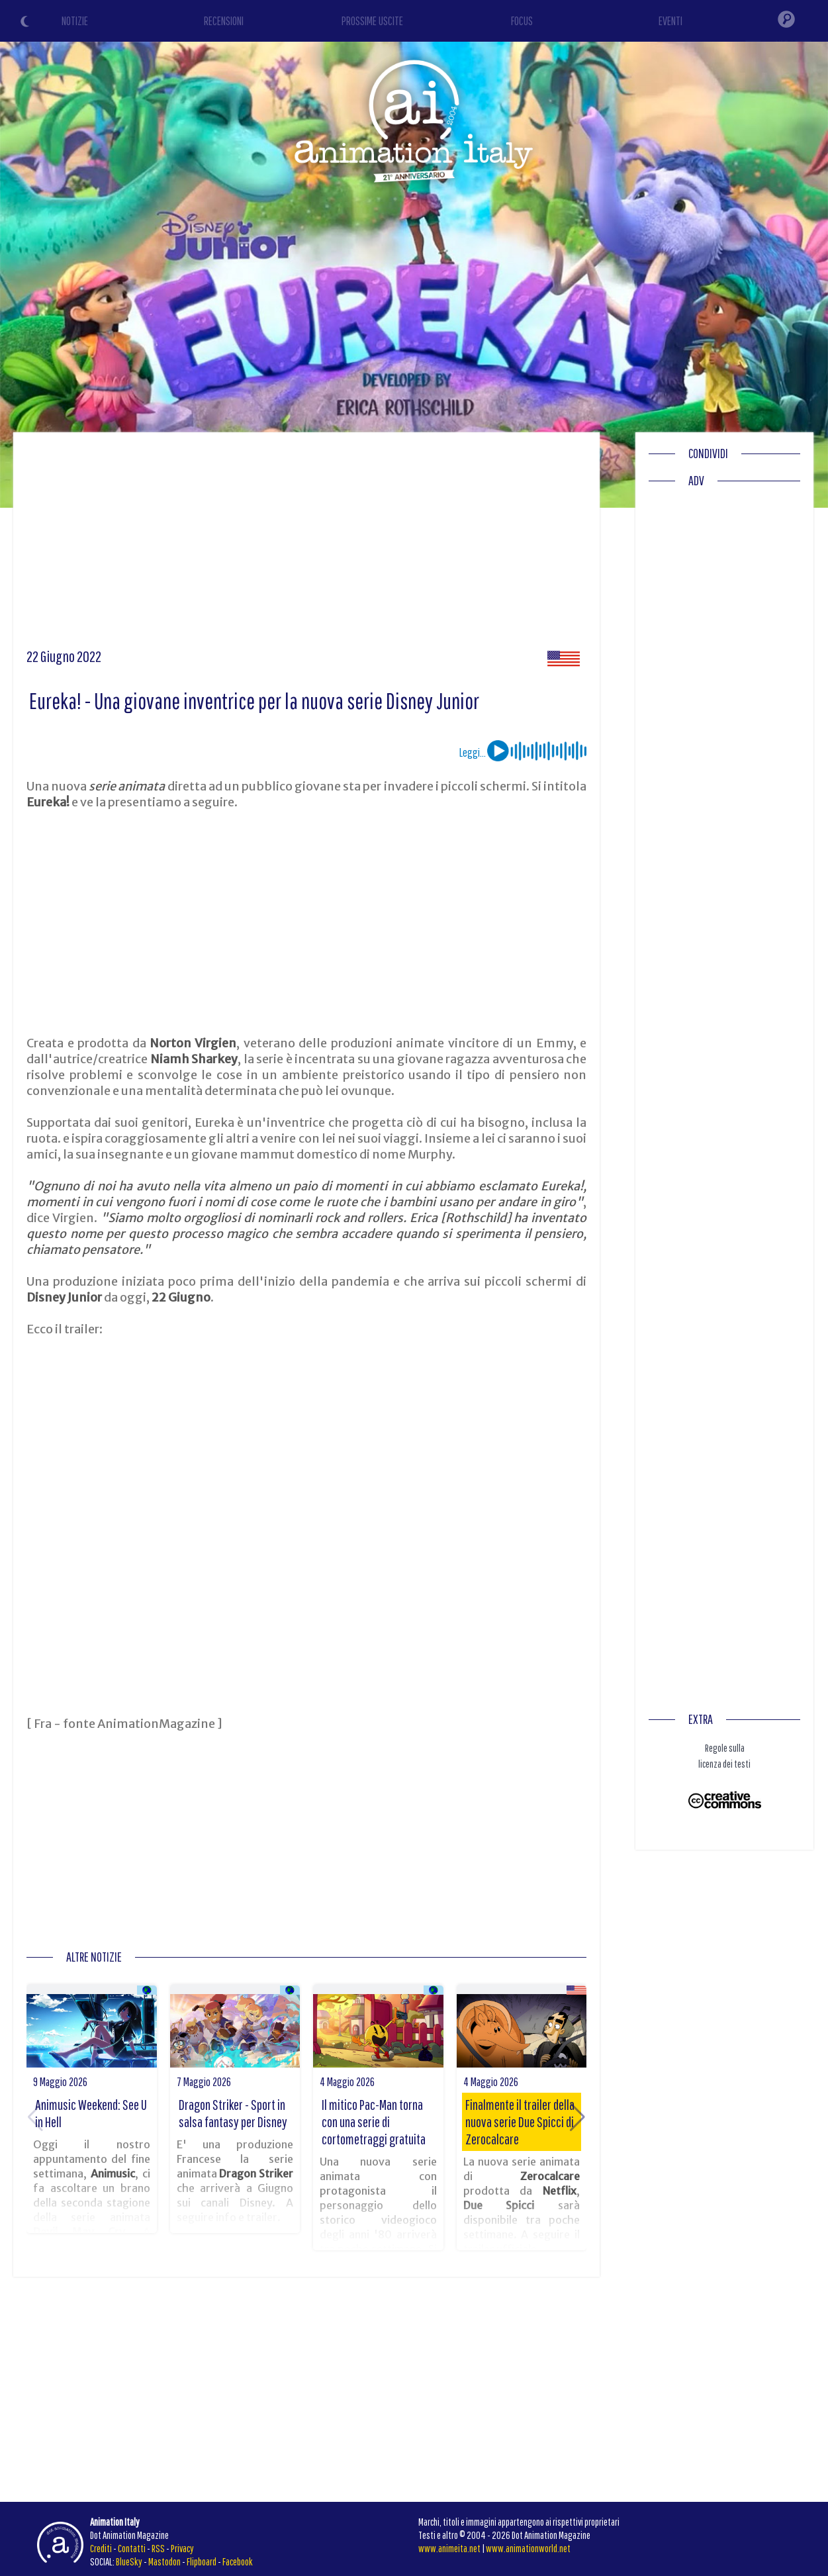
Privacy (182, 2548)
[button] (577, 2117)
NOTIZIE (75, 21)
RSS (158, 2548)
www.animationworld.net (528, 2548)
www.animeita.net (449, 2548)
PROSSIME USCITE (372, 21)
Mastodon (164, 2561)
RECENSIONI (224, 21)
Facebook (237, 2561)
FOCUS (522, 21)
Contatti (132, 2548)
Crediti (101, 2548)
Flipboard (201, 2561)
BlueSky (129, 2561)
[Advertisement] (307, 545)
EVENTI (670, 21)
